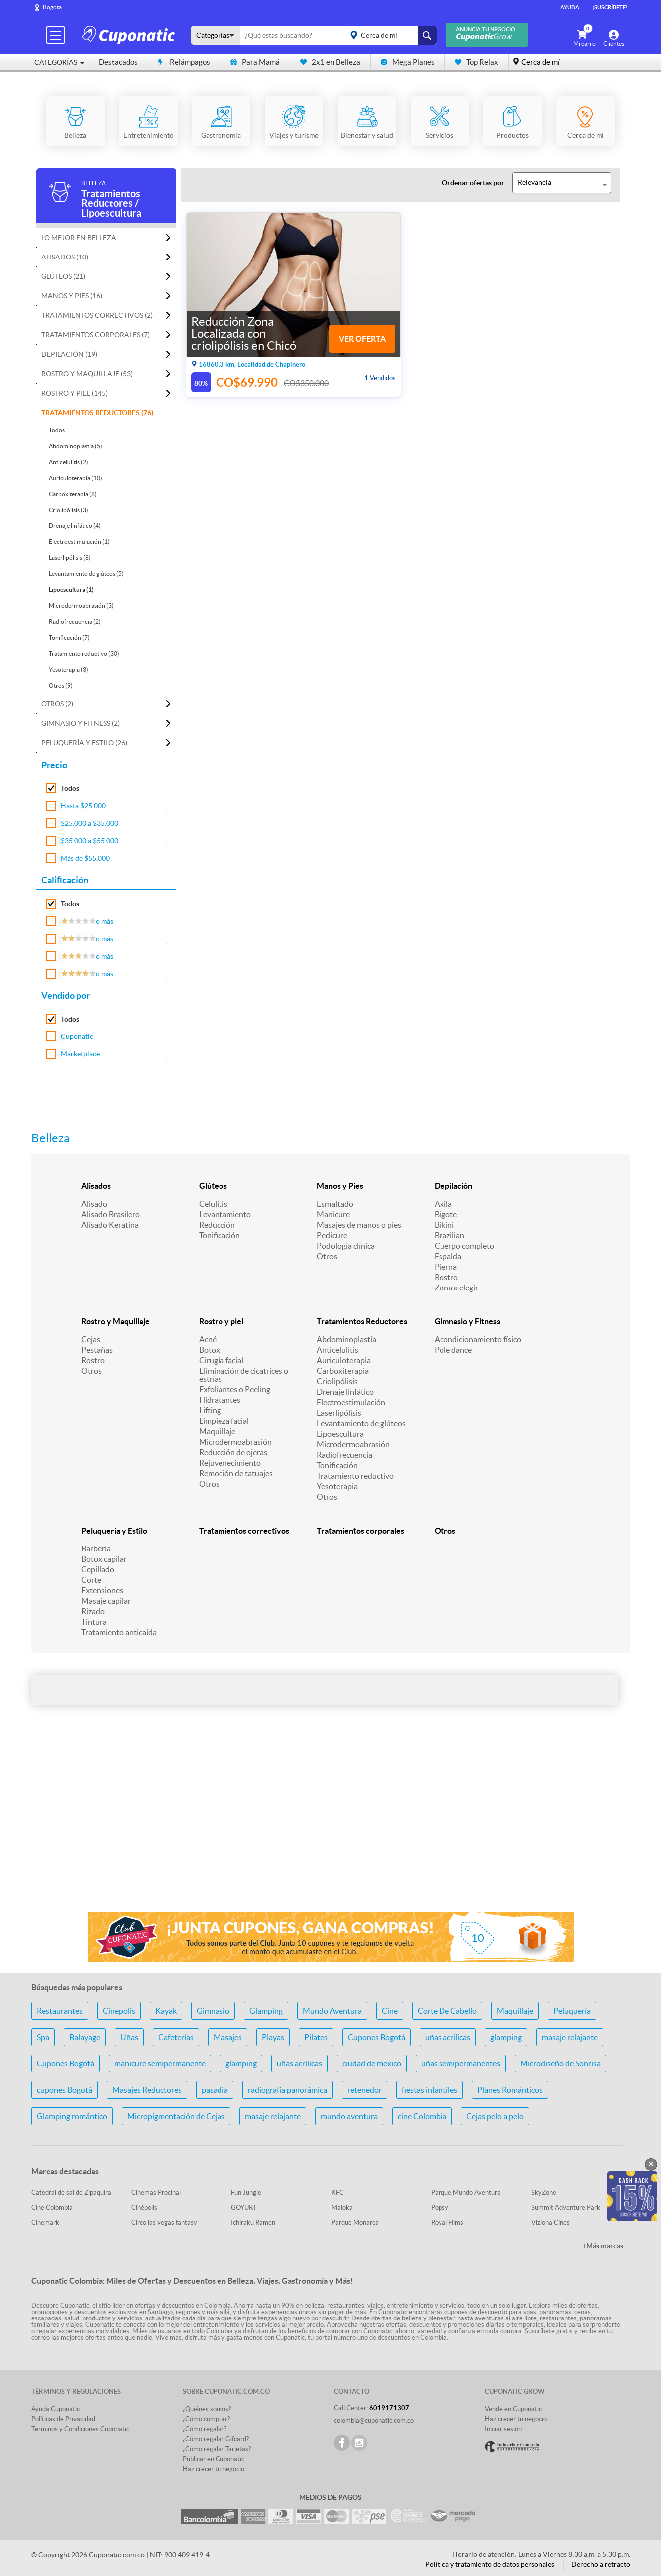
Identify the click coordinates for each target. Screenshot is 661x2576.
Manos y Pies (340, 1185)
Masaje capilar (106, 1600)
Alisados (96, 1185)
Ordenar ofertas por (473, 183)
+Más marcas (602, 2246)
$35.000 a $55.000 (89, 841)
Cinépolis (144, 2207)
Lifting (210, 1410)
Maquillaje (217, 1431)
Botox (209, 1349)
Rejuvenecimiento (230, 1462)
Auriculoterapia (344, 1360)
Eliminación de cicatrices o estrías (243, 1374)
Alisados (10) (64, 257)
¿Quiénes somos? (207, 2409)
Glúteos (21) (63, 276)
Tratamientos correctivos (244, 1530)
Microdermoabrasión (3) (81, 605)
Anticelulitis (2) (68, 462)
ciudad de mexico (371, 2063)
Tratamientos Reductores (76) (97, 413)
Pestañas (97, 1349)
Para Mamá (255, 62)
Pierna (446, 1266)
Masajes (228, 2037)
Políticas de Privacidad (63, 2419)
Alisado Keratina (110, 1224)
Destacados (118, 62)
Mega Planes (408, 62)
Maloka (342, 2207)
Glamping (266, 2010)
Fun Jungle (246, 2192)
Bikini (444, 1224)
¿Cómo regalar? (204, 2429)
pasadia (215, 2089)
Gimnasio (213, 2010)
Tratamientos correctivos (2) (97, 315)
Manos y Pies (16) (71, 296)
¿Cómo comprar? (206, 2419)
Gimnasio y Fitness (467, 1321)
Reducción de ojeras (233, 1452)
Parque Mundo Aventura (466, 2192)
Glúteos (213, 1185)
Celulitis (213, 1203)
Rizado (93, 1611)
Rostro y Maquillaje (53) (87, 374)
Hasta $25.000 (83, 806)
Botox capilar (104, 1558)
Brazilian (449, 1235)
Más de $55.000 (85, 858)
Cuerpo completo (464, 1245)
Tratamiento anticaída (119, 1632)
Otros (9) (61, 685)
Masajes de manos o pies (359, 1224)
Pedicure (332, 1235)
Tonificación (219, 1235)
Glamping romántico (72, 2116)
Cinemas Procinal (156, 2192)
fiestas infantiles (429, 2089)
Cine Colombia (52, 2207)
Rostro (446, 1277)
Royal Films (447, 2222)
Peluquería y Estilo (114, 1530)
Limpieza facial (224, 1420)
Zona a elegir (456, 1287)
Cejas (90, 1339)
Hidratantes (219, 1399)
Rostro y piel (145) (74, 393)
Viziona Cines (550, 2222)
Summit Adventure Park (565, 2207)
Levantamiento (225, 1214)
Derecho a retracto (600, 2564)
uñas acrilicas (447, 2037)
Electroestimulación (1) (79, 541)
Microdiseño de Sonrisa (560, 2063)
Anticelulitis (337, 1349)
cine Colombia (422, 2116)
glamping (506, 2037)
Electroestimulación (351, 1402)
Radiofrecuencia (344, 1454)
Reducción (217, 1224)
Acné (208, 1339)
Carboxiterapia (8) (73, 494)
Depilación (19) (69, 354)
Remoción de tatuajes (236, 1473)
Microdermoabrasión (235, 1441)
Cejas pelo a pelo (495, 2116)
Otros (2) (57, 704)
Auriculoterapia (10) (75, 478)
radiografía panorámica (287, 2089)
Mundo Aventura (332, 2010)
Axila (443, 1203)
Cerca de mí (540, 62)
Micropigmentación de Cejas (176, 2116)
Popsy (439, 2207)
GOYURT (244, 2207)
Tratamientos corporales (360, 1530)
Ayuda (569, 7)
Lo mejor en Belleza (78, 238)
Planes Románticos (510, 2089)
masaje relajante (570, 2037)
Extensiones (102, 1590)
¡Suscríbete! (610, 7)
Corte (91, 1579)
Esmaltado (335, 1203)
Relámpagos (184, 62)
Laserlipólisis (339, 1412)
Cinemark (45, 2222)
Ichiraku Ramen (253, 2222)
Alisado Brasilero (110, 1214)
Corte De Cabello (447, 2010)
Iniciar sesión (503, 2429)
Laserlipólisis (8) (70, 557)
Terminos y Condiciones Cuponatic (80, 2429)
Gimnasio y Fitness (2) (80, 723)
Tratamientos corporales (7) (95, 335)
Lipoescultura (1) (71, 589)
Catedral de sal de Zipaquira (71, 2192)
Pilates (316, 2037)
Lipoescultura (340, 1433)
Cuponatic (77, 1036)
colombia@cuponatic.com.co (374, 2420)
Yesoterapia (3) (68, 669)
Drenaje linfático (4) (75, 525)
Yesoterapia (337, 1486)
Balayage (84, 2037)
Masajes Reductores (147, 2089)
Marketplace (80, 1054)
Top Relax (476, 62)
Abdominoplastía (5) (75, 446)
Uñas (129, 2037)
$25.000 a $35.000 (89, 823)
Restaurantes (60, 2010)
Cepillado (97, 1569)
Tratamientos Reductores (362, 1321)
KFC (337, 2192)
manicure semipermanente (160, 2063)
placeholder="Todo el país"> (390, 35)
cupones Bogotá (64, 2089)
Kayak (166, 2010)
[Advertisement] (330, 1825)
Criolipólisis (337, 1381)
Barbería (96, 1548)
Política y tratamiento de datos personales (489, 2564)
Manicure (333, 1214)
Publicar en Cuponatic (213, 2459)
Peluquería (572, 2010)
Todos (57, 430)
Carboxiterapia (343, 1370)
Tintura (94, 1621)
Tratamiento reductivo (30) (84, 653)
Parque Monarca (355, 2222)
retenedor (364, 2089)
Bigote (446, 1214)
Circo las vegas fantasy (164, 2222)
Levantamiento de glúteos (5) (86, 573)
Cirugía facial (221, 1360)
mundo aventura (349, 2116)
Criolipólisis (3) (68, 510)
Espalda (448, 1256)
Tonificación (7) (69, 637)
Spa (43, 2037)
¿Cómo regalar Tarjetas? (217, 2449)
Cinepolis (119, 2010)
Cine (390, 2010)
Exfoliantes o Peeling (234, 1389)
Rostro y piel (221, 1321)
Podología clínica (346, 1245)
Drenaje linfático (345, 1391)
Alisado (94, 1203)
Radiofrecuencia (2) (75, 621)
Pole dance (453, 1349)
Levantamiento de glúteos (361, 1423)
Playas (273, 2037)
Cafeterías (176, 2037)
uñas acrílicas (299, 2063)
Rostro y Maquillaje (115, 1321)
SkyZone (543, 2192)
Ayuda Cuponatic (55, 2409)
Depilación (453, 1185)
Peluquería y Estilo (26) (84, 743)
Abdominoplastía (346, 1339)
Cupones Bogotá (376, 2037)
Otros (327, 1256)
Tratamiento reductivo (355, 1475)
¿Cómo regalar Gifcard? (216, 2439)
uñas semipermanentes (460, 2063)
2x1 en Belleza (330, 62)
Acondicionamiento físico (478, 1339)
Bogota (52, 7)
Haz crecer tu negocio (213, 2469)
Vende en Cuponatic (513, 2409)
